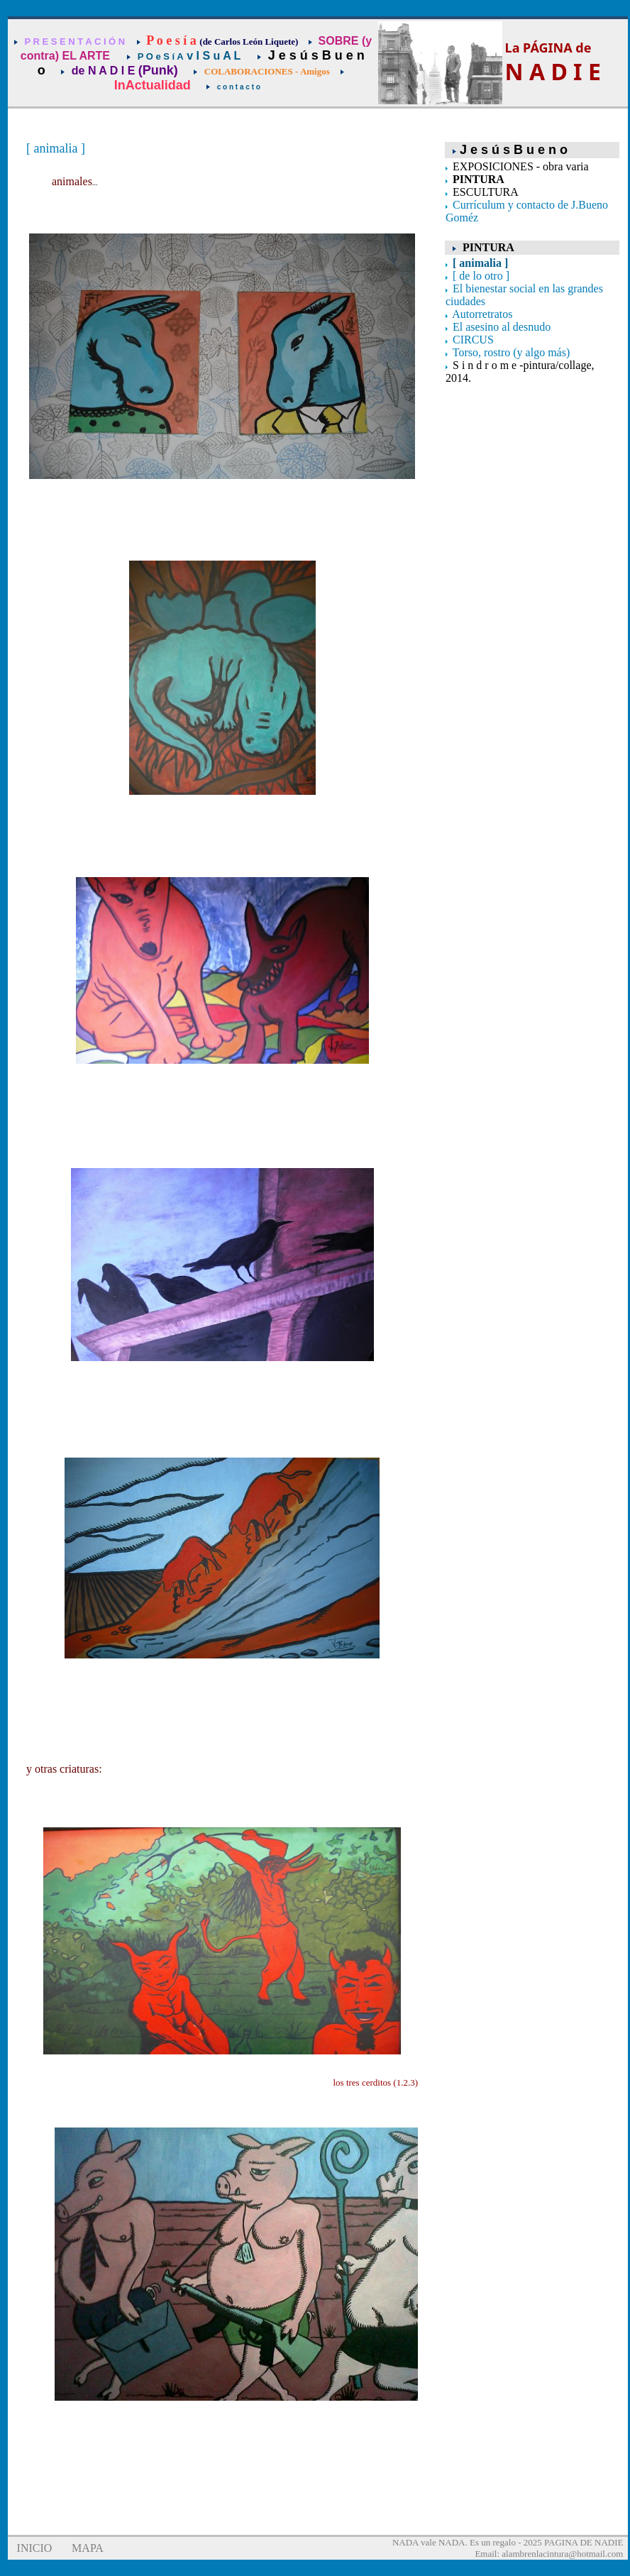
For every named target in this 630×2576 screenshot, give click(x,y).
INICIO (34, 2548)
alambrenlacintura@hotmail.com (562, 2553)
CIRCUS (473, 340)
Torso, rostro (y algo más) (511, 352)
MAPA (88, 2548)
